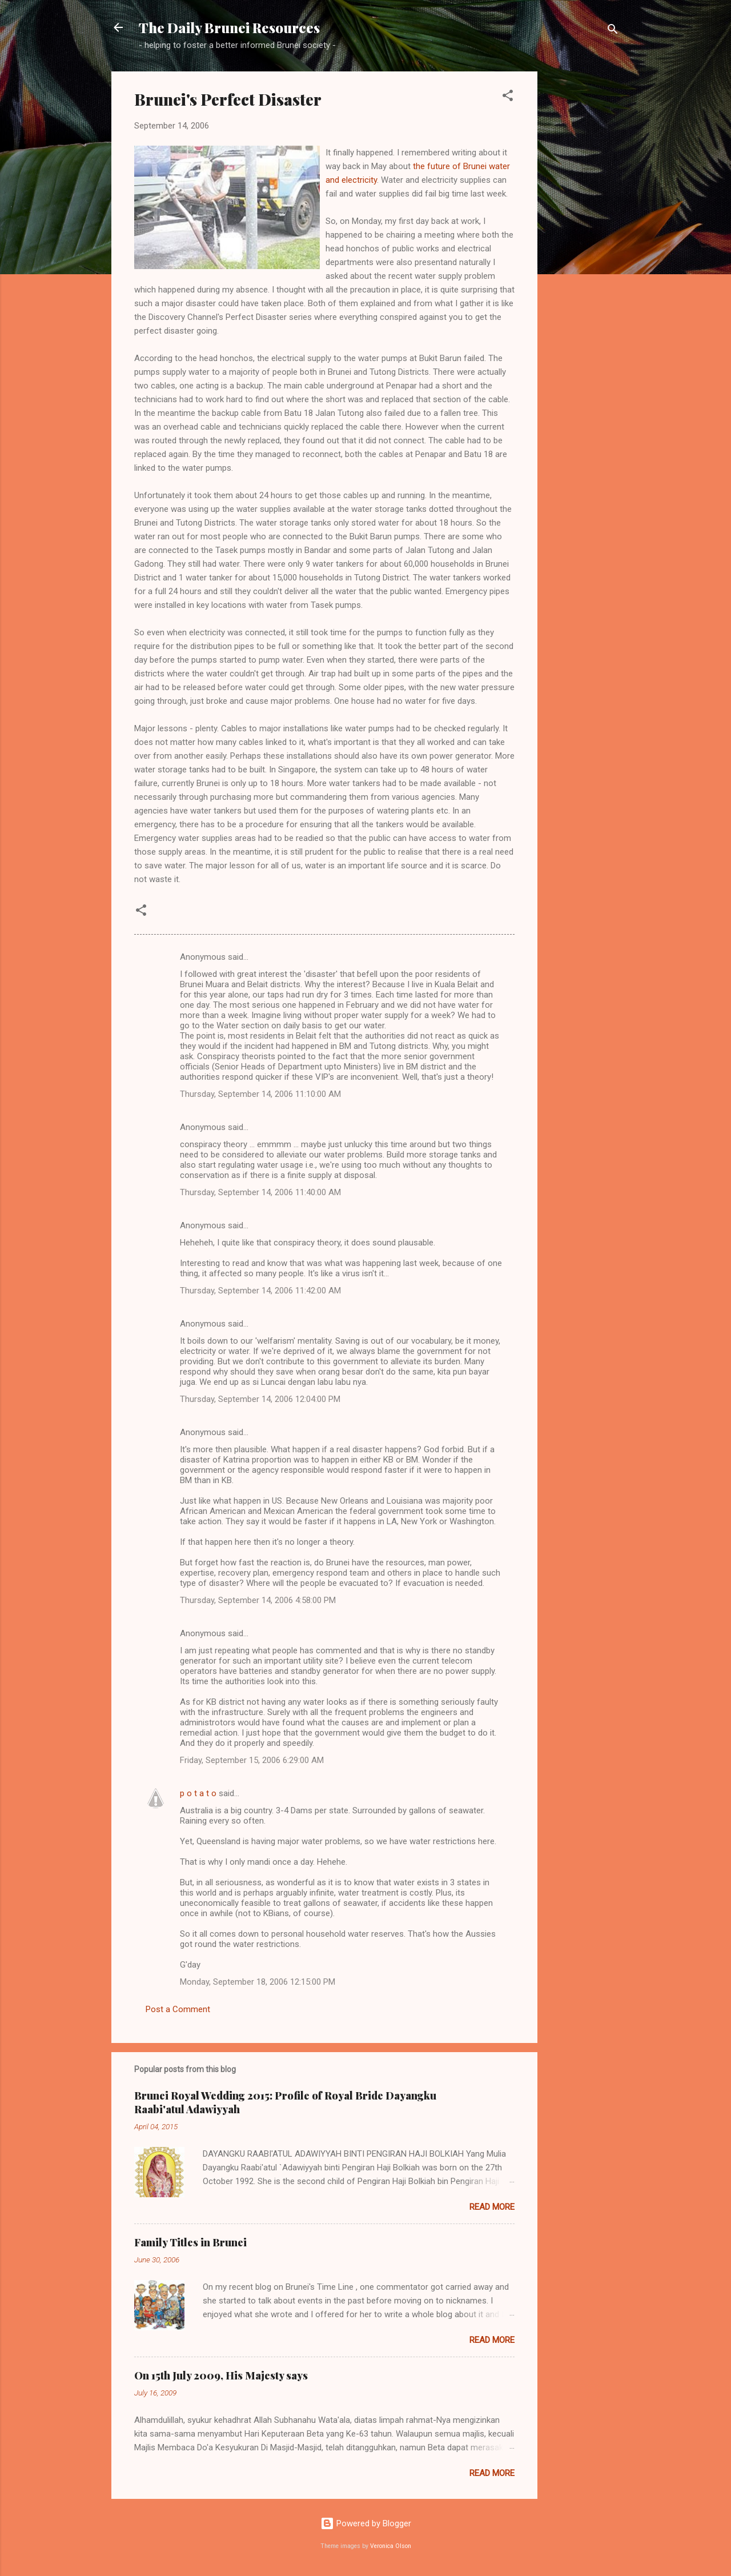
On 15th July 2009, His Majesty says (221, 2375)
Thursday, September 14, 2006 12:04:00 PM (260, 1399)
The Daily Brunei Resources (229, 27)
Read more (492, 2207)
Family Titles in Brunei (190, 2242)
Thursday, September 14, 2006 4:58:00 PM (258, 1600)
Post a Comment (178, 2009)
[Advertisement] (583, 242)
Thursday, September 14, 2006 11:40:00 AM (260, 1192)
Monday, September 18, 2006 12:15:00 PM (257, 1982)
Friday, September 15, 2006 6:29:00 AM (252, 1760)
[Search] (613, 31)
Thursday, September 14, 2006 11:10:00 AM (260, 1094)
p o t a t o (198, 1793)
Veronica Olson (390, 2546)
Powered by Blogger (365, 2523)
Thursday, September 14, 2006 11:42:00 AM (260, 1290)
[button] (508, 97)
